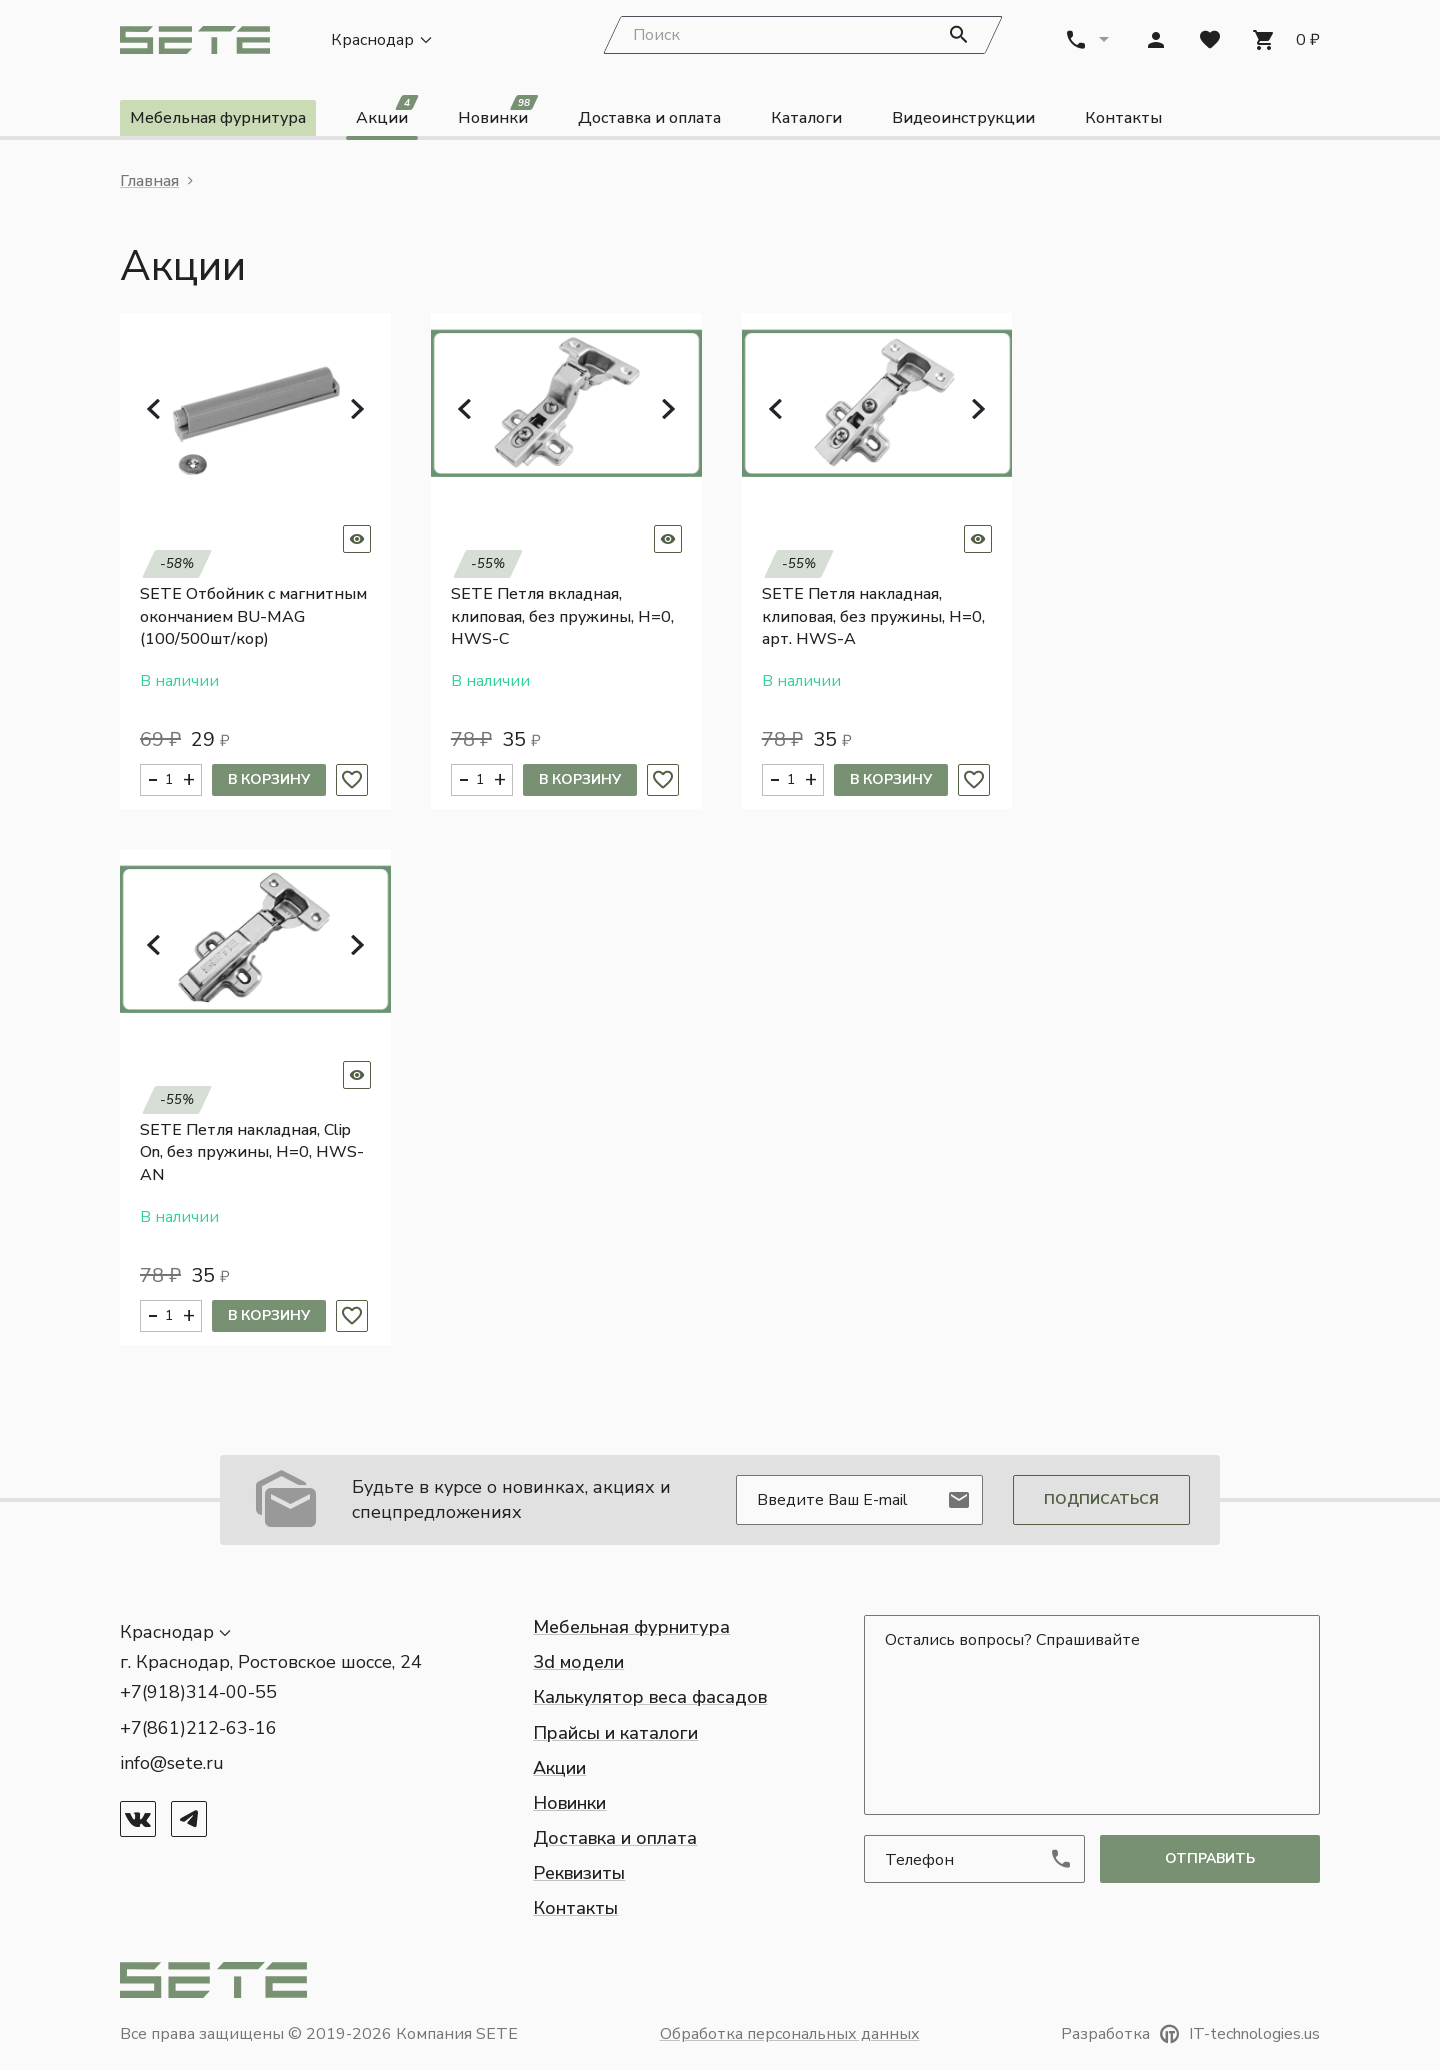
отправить (1210, 1858)
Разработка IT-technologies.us (1190, 2034)
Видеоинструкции (963, 118)
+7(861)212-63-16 (198, 1728)
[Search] (803, 35)
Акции (387, 114)
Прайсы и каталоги (615, 1733)
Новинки (498, 114)
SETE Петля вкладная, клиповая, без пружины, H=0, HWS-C (562, 616)
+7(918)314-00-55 (198, 1692)
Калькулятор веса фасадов (650, 1697)
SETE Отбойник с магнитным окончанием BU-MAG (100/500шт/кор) (253, 616)
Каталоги (806, 118)
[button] (154, 409)
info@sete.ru (172, 1763)
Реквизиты (579, 1873)
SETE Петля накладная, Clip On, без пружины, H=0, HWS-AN (252, 1152)
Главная (149, 181)
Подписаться (1101, 1499)
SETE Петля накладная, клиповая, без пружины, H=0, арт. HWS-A (873, 616)
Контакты (1123, 118)
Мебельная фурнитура (218, 118)
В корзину (269, 779)
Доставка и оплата (649, 118)
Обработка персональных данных (790, 2034)
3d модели (578, 1662)
